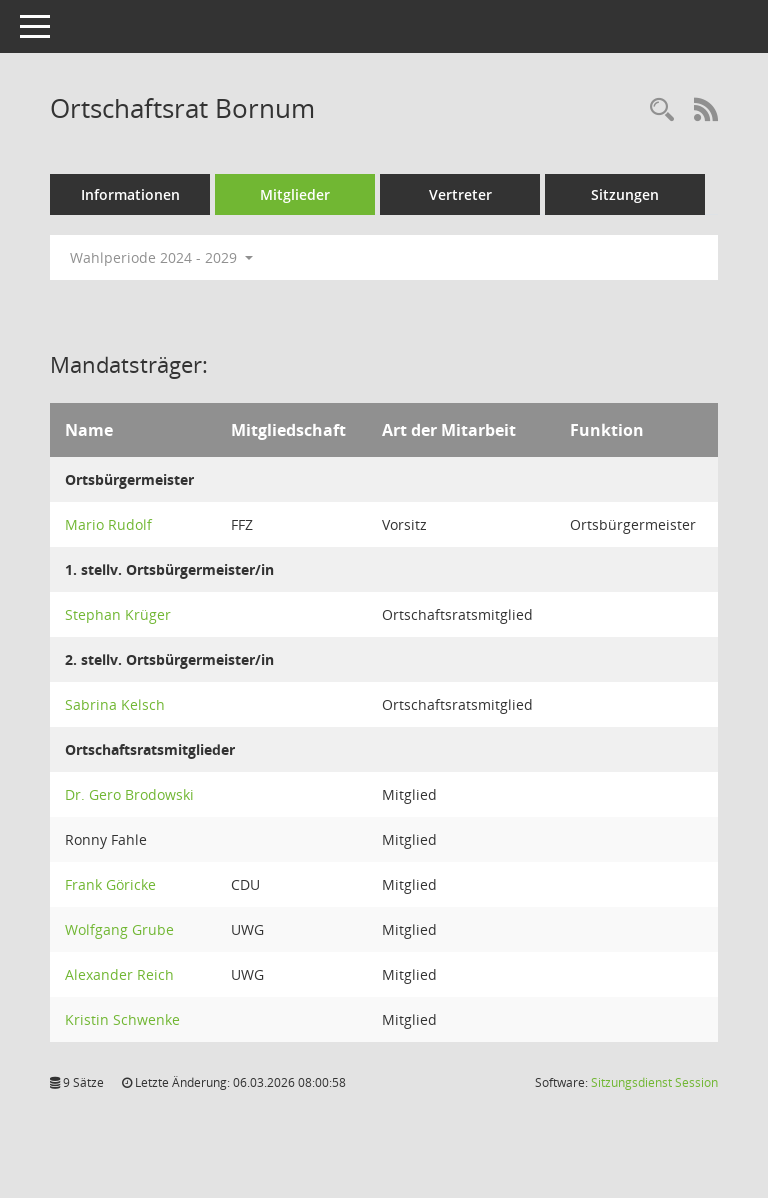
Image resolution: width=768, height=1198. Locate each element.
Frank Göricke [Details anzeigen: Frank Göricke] (110, 884)
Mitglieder (295, 194)
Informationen (130, 194)
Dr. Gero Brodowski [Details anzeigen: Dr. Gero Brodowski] (129, 794)
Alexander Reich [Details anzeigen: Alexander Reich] (119, 974)
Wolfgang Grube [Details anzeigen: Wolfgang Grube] (119, 929)
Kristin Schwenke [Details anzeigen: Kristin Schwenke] (122, 1019)
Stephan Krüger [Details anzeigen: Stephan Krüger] (118, 614)
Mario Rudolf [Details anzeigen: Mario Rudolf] (108, 524)
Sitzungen (625, 194)
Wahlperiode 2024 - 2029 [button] (161, 257)
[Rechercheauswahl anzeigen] (662, 110)
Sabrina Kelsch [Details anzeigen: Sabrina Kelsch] (115, 704)
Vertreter (460, 194)
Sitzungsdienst (654, 1082)
